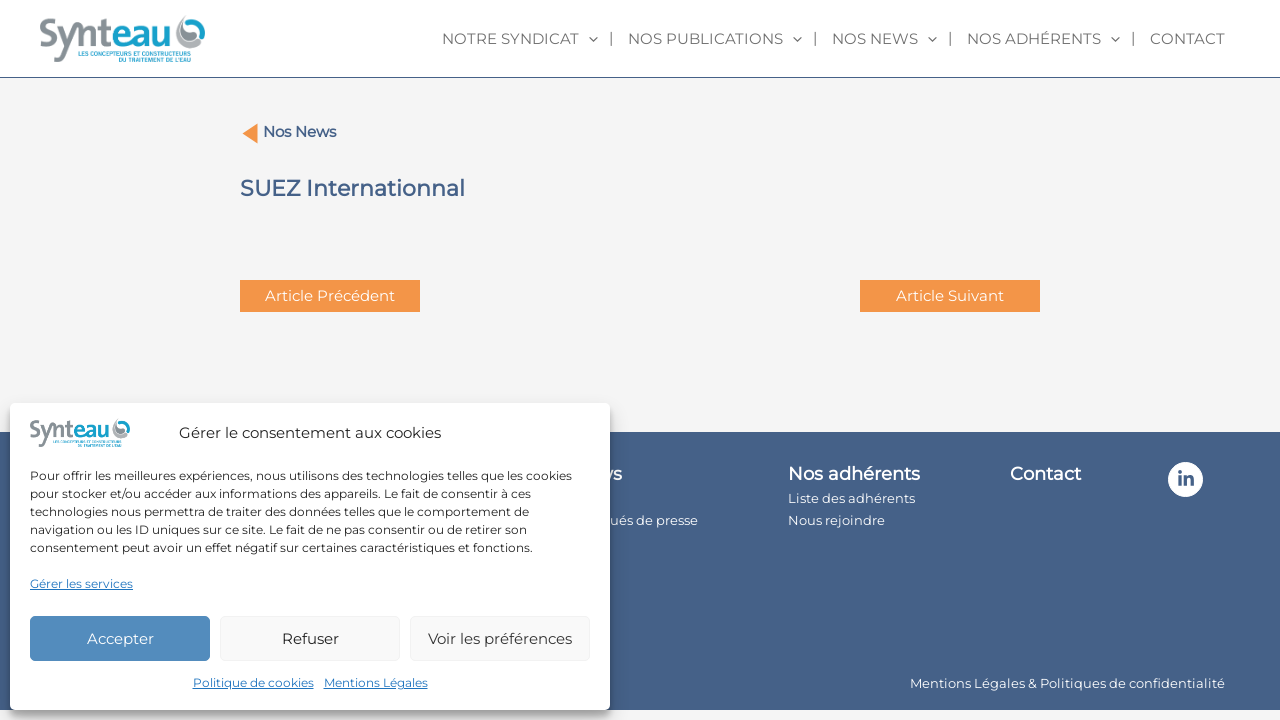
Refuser (310, 638)
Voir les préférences (500, 638)
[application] (588, 39)
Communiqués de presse (616, 520)
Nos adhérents (1043, 39)
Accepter (120, 638)
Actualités (566, 498)
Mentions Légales (376, 682)
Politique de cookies (253, 682)
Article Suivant (950, 295)
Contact (1187, 38)
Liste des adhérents (851, 498)
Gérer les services (81, 583)
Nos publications (715, 39)
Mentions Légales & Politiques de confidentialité (1067, 683)
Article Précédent (330, 295)
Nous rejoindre (836, 520)
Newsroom (569, 542)
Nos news (884, 39)
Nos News (299, 131)
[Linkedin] (1185, 479)
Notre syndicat (520, 39)
